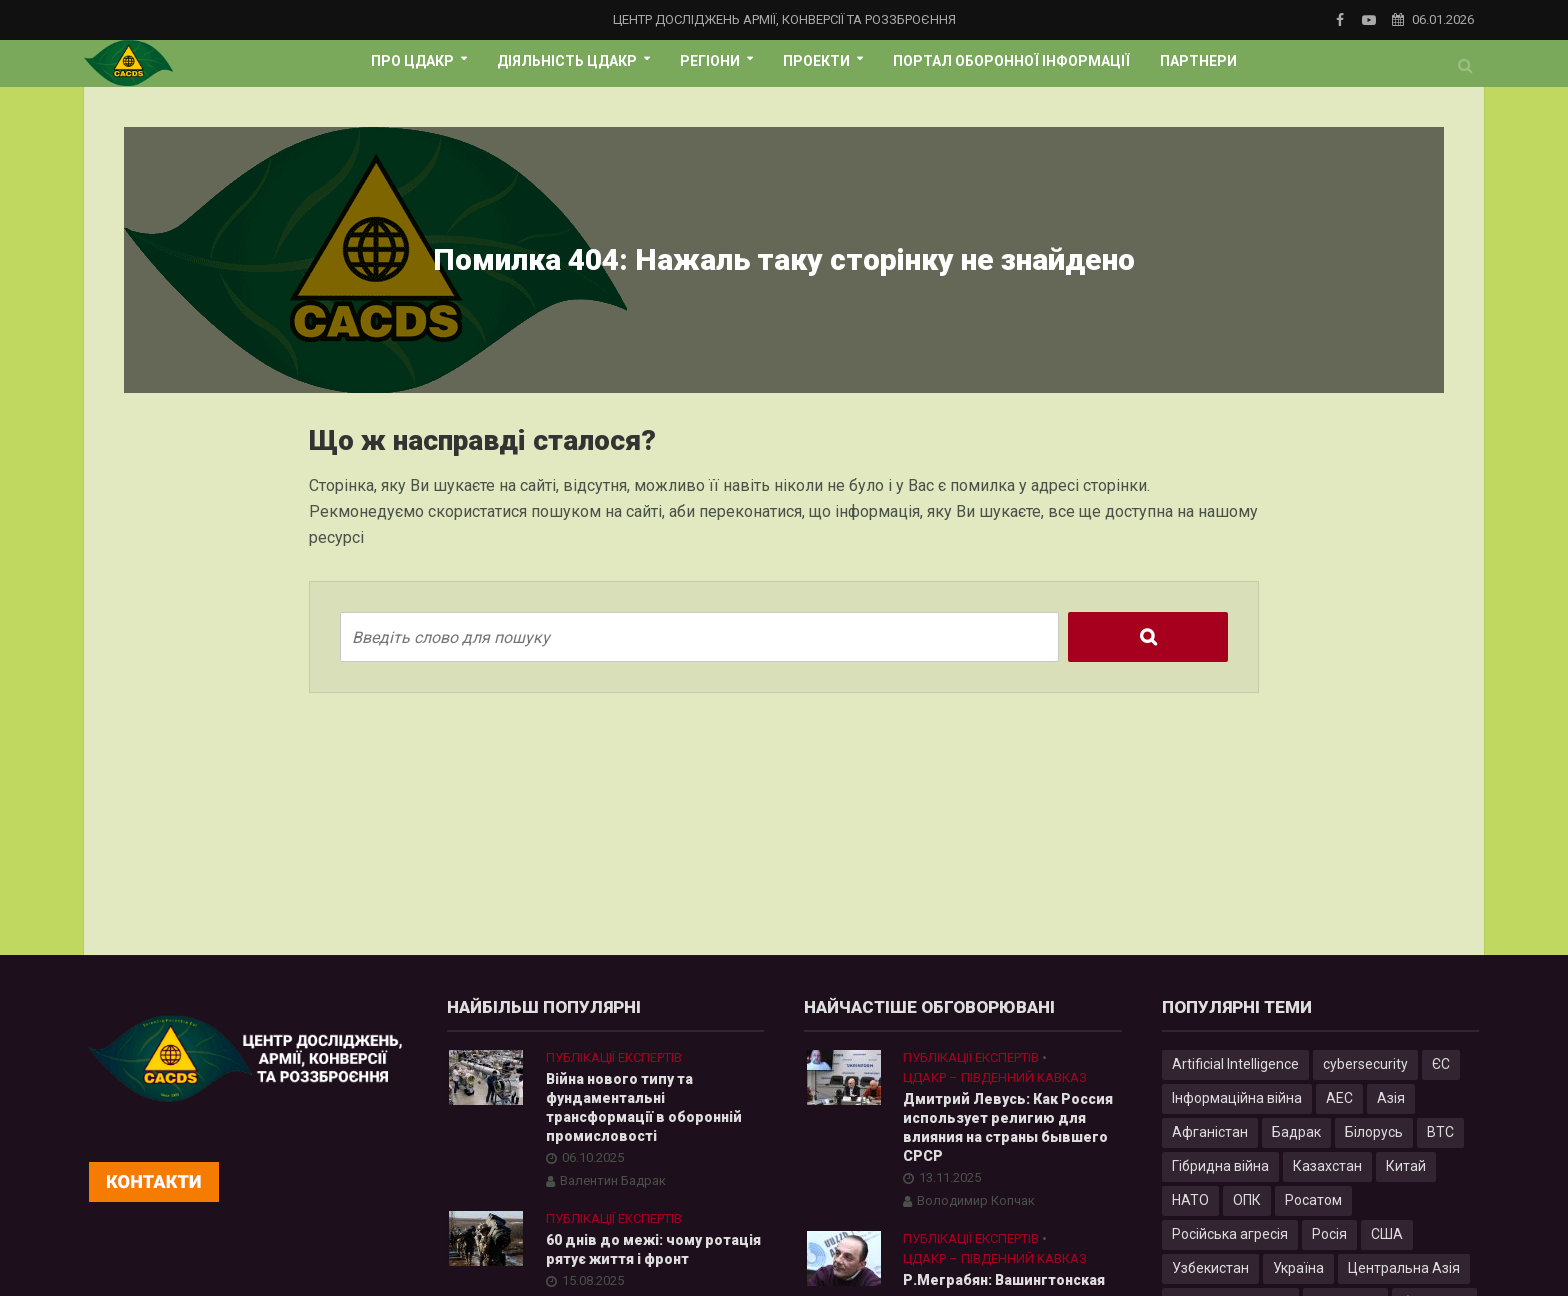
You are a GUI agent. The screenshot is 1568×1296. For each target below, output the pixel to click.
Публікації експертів (614, 1057)
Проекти (816, 61)
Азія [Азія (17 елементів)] (1391, 1098)
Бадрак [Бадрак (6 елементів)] (1296, 1132)
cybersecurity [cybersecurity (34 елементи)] (1365, 1064)
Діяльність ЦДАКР (567, 61)
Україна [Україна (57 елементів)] (1298, 1268)
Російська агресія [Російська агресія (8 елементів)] (1230, 1234)
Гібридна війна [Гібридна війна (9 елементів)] (1220, 1166)
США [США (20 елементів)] (1387, 1234)
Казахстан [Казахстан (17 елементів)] (1327, 1166)
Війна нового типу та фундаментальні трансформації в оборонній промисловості (644, 1107)
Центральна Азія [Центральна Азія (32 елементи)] (1404, 1268)
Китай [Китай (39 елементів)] (1406, 1166)
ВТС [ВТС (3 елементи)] (1440, 1132)
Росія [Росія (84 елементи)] (1329, 1234)
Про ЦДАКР (412, 61)
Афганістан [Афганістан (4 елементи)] (1210, 1132)
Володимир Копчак (976, 1200)
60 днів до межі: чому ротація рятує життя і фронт (653, 1249)
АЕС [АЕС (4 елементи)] (1339, 1098)
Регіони (710, 61)
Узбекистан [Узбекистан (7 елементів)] (1210, 1268)
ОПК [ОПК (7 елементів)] (1247, 1200)
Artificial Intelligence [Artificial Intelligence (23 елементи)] (1235, 1064)
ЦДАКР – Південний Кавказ (995, 1077)
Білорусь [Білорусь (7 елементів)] (1374, 1132)
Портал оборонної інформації (1011, 61)
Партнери (1198, 61)
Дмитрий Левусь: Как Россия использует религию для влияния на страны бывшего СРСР (1008, 1127)
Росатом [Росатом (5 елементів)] (1313, 1200)
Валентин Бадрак (613, 1180)
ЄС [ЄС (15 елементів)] (1441, 1064)
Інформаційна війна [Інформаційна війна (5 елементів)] (1237, 1098)
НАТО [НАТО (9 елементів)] (1190, 1200)
